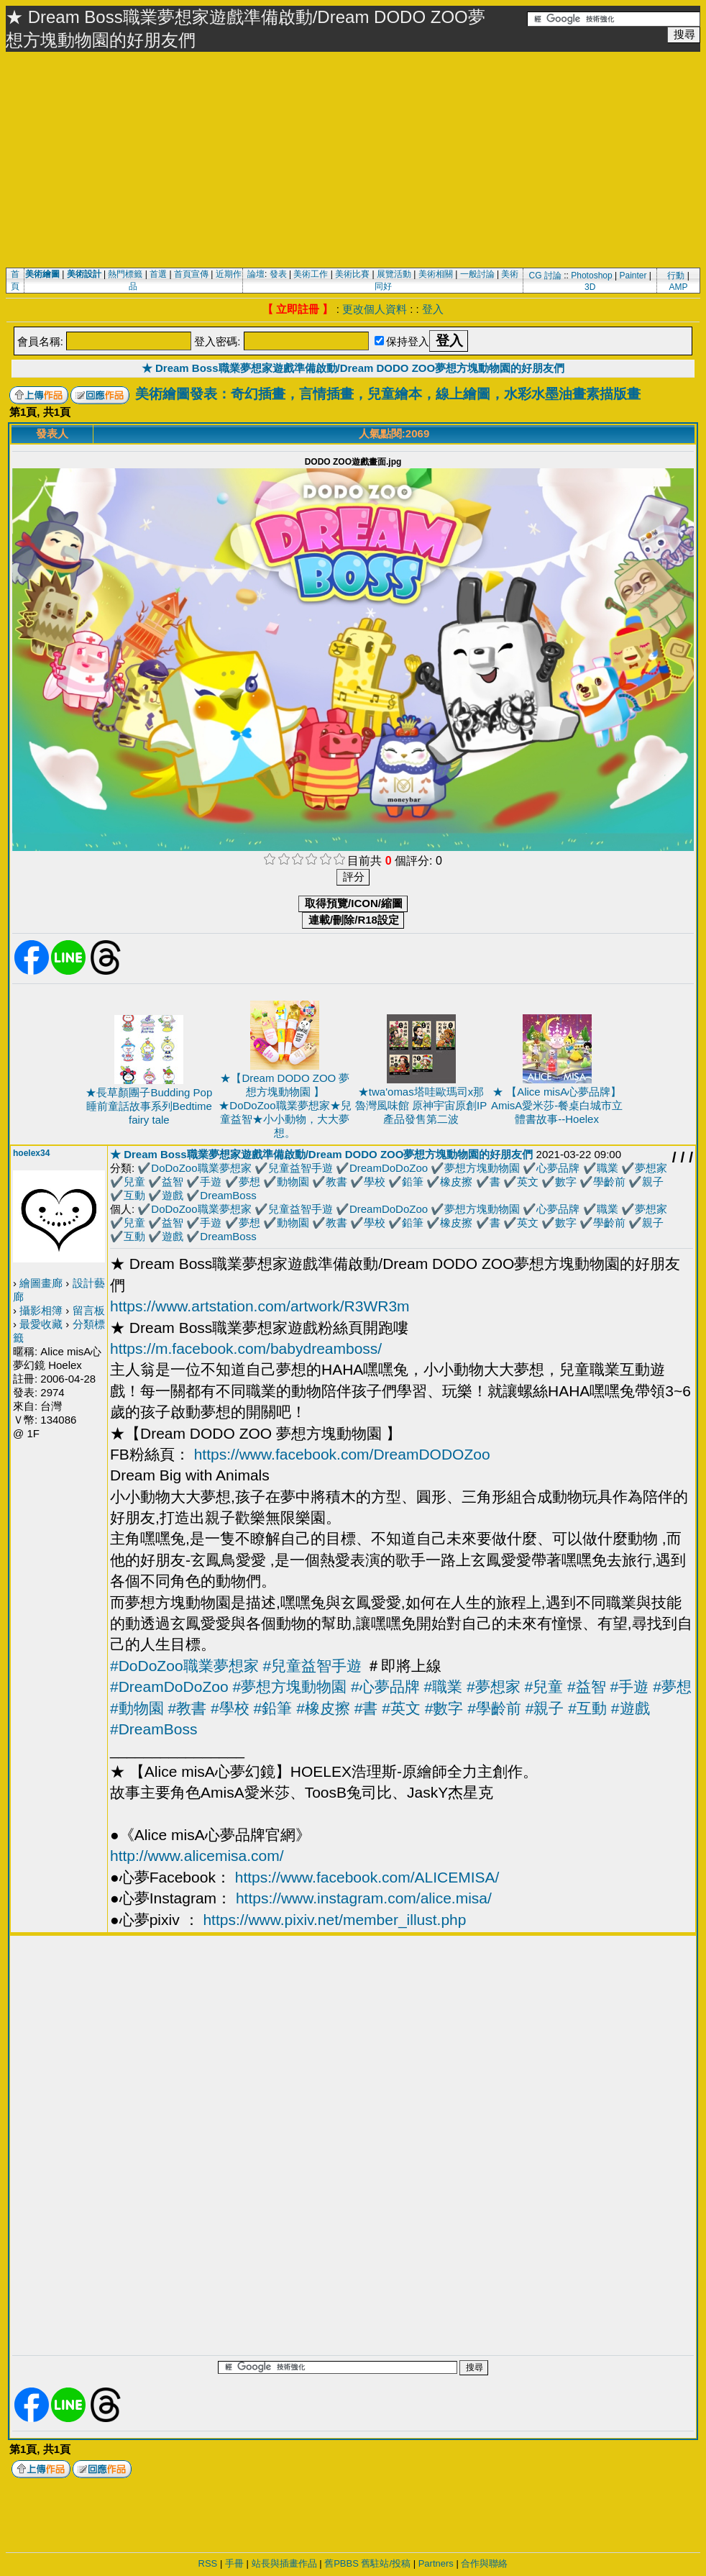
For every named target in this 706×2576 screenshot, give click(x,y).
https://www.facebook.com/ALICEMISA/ (367, 1877)
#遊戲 (630, 1708)
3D (589, 287)
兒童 (134, 1181)
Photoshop (591, 275)
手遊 (210, 1181)
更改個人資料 (374, 309)
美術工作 (310, 274)
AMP (678, 287)
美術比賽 (352, 274)
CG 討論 (545, 275)
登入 (433, 309)
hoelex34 (31, 1153)
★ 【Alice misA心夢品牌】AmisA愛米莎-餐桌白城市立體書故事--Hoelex (557, 1105)
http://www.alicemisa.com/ (197, 1855)
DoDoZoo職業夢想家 (201, 1168)
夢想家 (651, 1168)
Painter (632, 275)
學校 (374, 1181)
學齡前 (609, 1181)
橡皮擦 (456, 1181)
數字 (566, 1181)
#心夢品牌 (385, 1686)
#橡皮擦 (323, 1708)
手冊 (234, 2563)
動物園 (293, 1181)
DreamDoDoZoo (388, 1168)
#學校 (230, 1708)
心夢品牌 (557, 1168)
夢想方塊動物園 (482, 1168)
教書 (336, 1181)
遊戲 (172, 1195)
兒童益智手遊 (300, 1168)
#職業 (442, 1686)
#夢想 (672, 1686)
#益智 (586, 1686)
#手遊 (629, 1686)
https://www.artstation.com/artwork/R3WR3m (260, 1306)
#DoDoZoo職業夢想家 (184, 1665)
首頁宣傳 (191, 274)
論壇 (256, 274)
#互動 (587, 1708)
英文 (527, 1181)
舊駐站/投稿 (386, 2563)
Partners (436, 2563)
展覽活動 (394, 274)
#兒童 (544, 1686)
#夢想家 (494, 1686)
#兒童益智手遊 (312, 1665)
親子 (653, 1181)
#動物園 (137, 1708)
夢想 (249, 1181)
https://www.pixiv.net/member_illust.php (334, 1919)
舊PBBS (341, 2563)
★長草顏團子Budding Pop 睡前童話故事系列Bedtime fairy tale (149, 1106)
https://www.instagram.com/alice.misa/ (364, 1898)
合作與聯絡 (484, 2563)
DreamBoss (228, 1195)
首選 (158, 274)
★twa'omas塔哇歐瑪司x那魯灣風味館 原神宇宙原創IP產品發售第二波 (421, 1105)
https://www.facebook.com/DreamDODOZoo (342, 1454)
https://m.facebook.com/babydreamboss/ (246, 1348)
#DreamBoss (153, 1729)
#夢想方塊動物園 (289, 1686)
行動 (675, 275)
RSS (208, 2563)
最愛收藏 (41, 1324)
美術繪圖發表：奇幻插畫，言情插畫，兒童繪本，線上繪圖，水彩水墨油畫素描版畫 (388, 393)
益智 (172, 1181)
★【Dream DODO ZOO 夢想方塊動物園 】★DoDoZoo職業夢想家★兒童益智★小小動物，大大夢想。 (285, 1105)
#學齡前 (494, 1708)
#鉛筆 (273, 1708)
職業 (607, 1168)
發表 (278, 274)
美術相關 (435, 274)
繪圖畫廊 (41, 1283)
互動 (134, 1195)
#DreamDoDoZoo (169, 1686)
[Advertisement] (353, 159)
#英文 (401, 1708)
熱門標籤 (125, 274)
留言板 (89, 1310)
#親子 (545, 1708)
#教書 (187, 1708)
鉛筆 (412, 1181)
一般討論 (477, 274)
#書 (366, 1708)
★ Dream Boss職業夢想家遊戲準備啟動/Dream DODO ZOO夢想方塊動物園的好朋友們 (353, 368)
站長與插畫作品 (284, 2563)
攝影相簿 (41, 1310)
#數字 (444, 1708)
